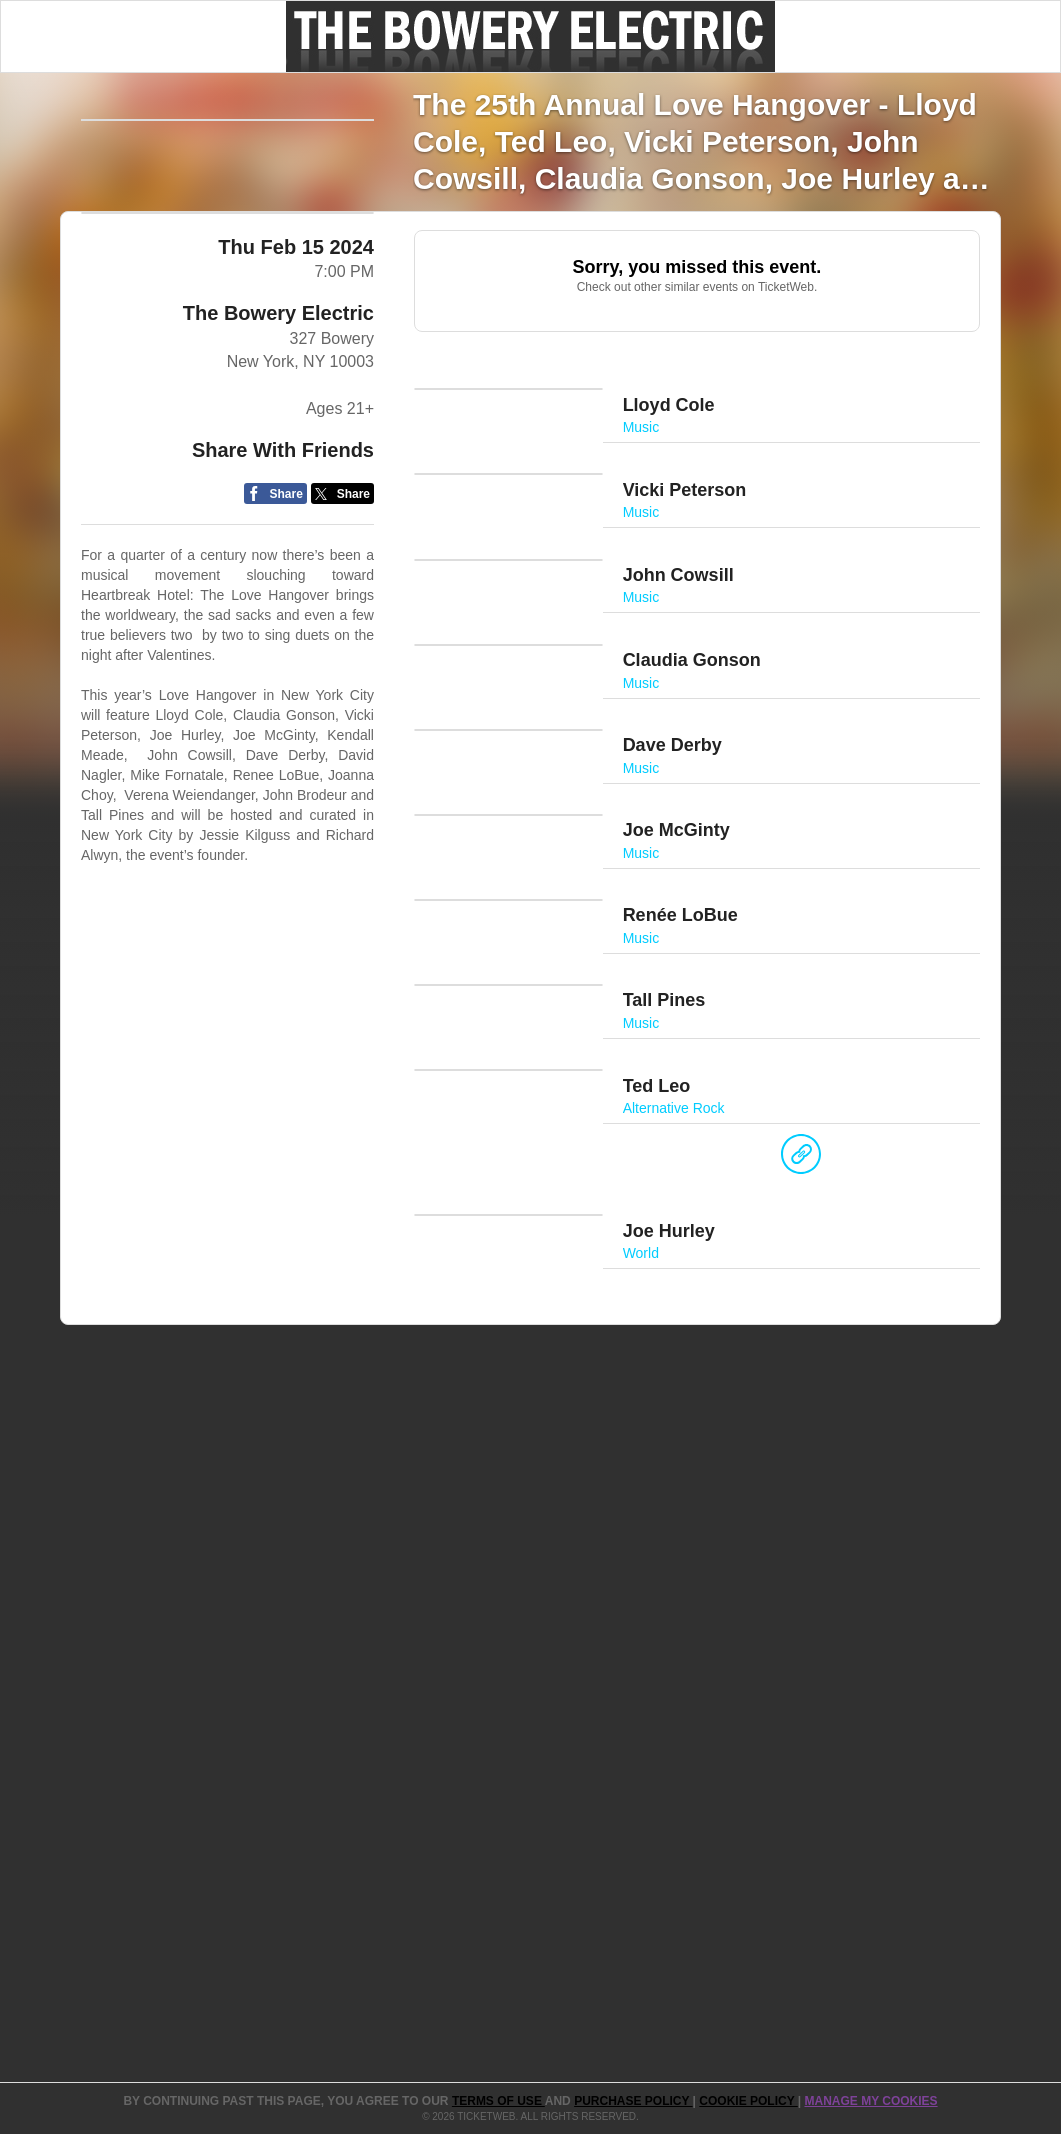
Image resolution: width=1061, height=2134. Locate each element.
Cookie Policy (748, 2101)
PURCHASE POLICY (633, 2101)
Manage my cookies (870, 2101)
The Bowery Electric (278, 511)
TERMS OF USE (498, 2101)
